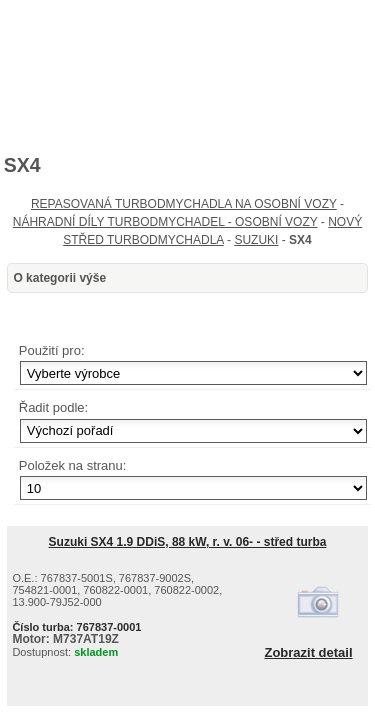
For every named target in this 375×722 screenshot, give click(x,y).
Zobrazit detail (308, 653)
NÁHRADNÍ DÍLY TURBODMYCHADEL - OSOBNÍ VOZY (165, 222)
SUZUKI (256, 240)
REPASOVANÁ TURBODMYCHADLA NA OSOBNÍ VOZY (184, 204)
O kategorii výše (59, 278)
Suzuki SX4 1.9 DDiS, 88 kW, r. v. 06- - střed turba (188, 542)
